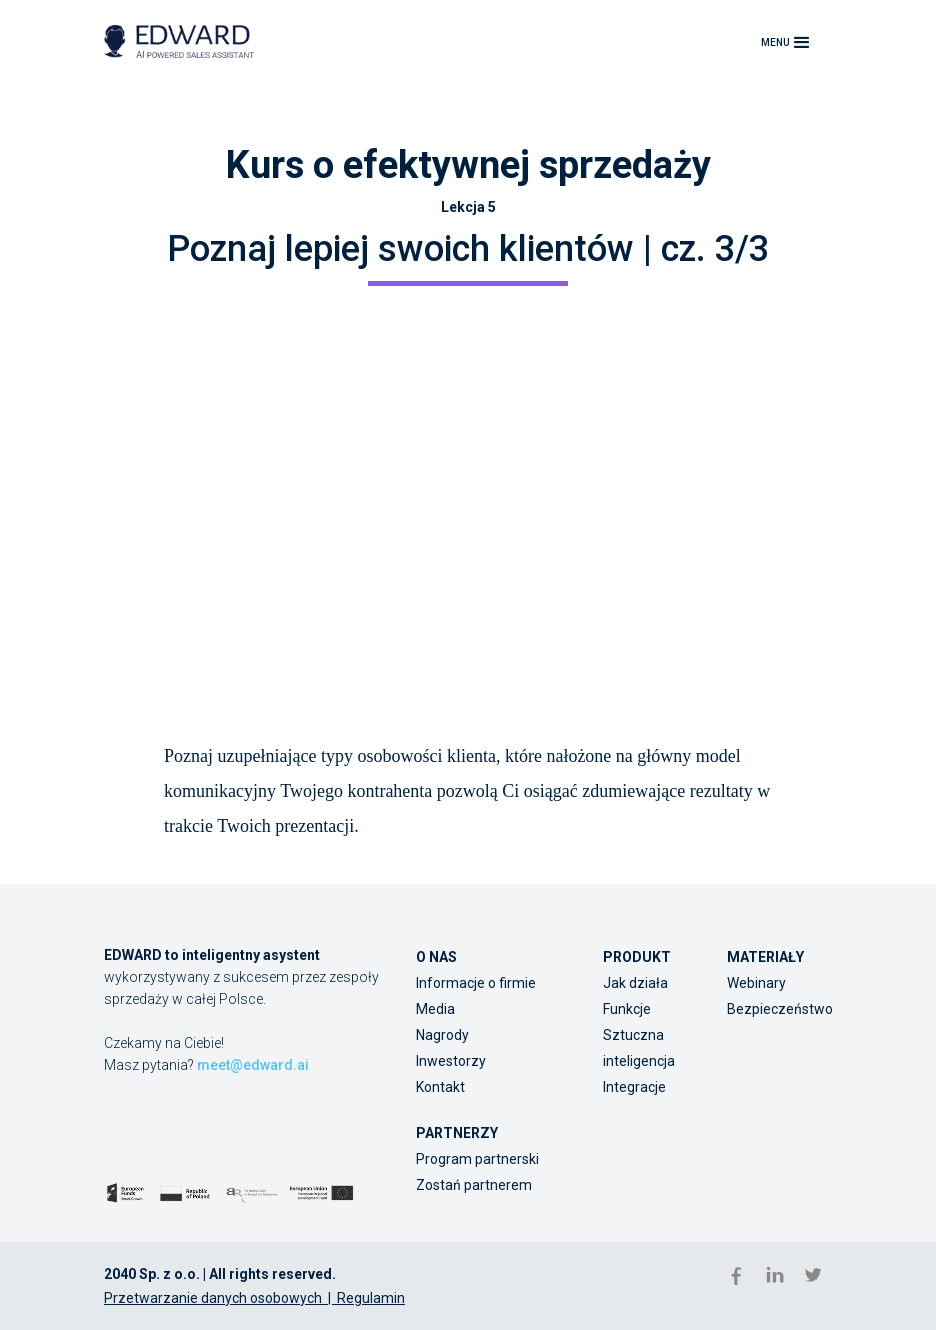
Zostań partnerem (474, 1185)
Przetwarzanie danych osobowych (213, 1298)
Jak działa (635, 983)
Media (435, 1009)
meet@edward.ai (253, 1065)
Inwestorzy (451, 1061)
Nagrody (442, 1035)
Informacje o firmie (476, 983)
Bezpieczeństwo (780, 1009)
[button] (787, 41)
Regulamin (371, 1298)
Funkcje (627, 1009)
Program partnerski (477, 1159)
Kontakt (440, 1087)
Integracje (634, 1087)
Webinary (756, 983)
